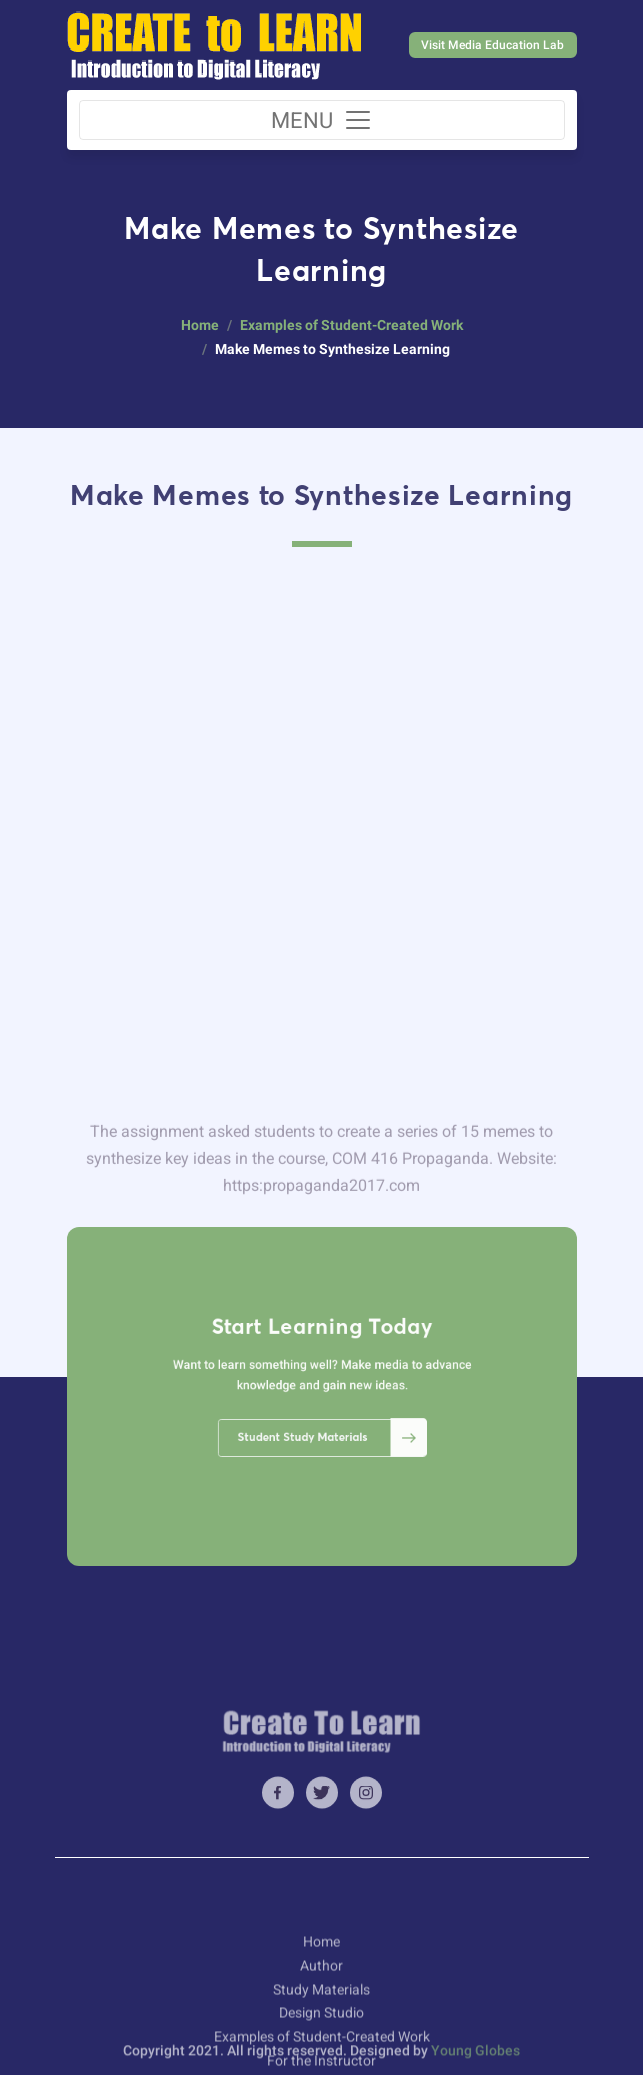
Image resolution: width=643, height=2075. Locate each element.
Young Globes (475, 2062)
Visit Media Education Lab (492, 45)
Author (321, 2042)
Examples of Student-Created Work (351, 325)
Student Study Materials (326, 1418)
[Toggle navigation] (322, 120)
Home (200, 325)
